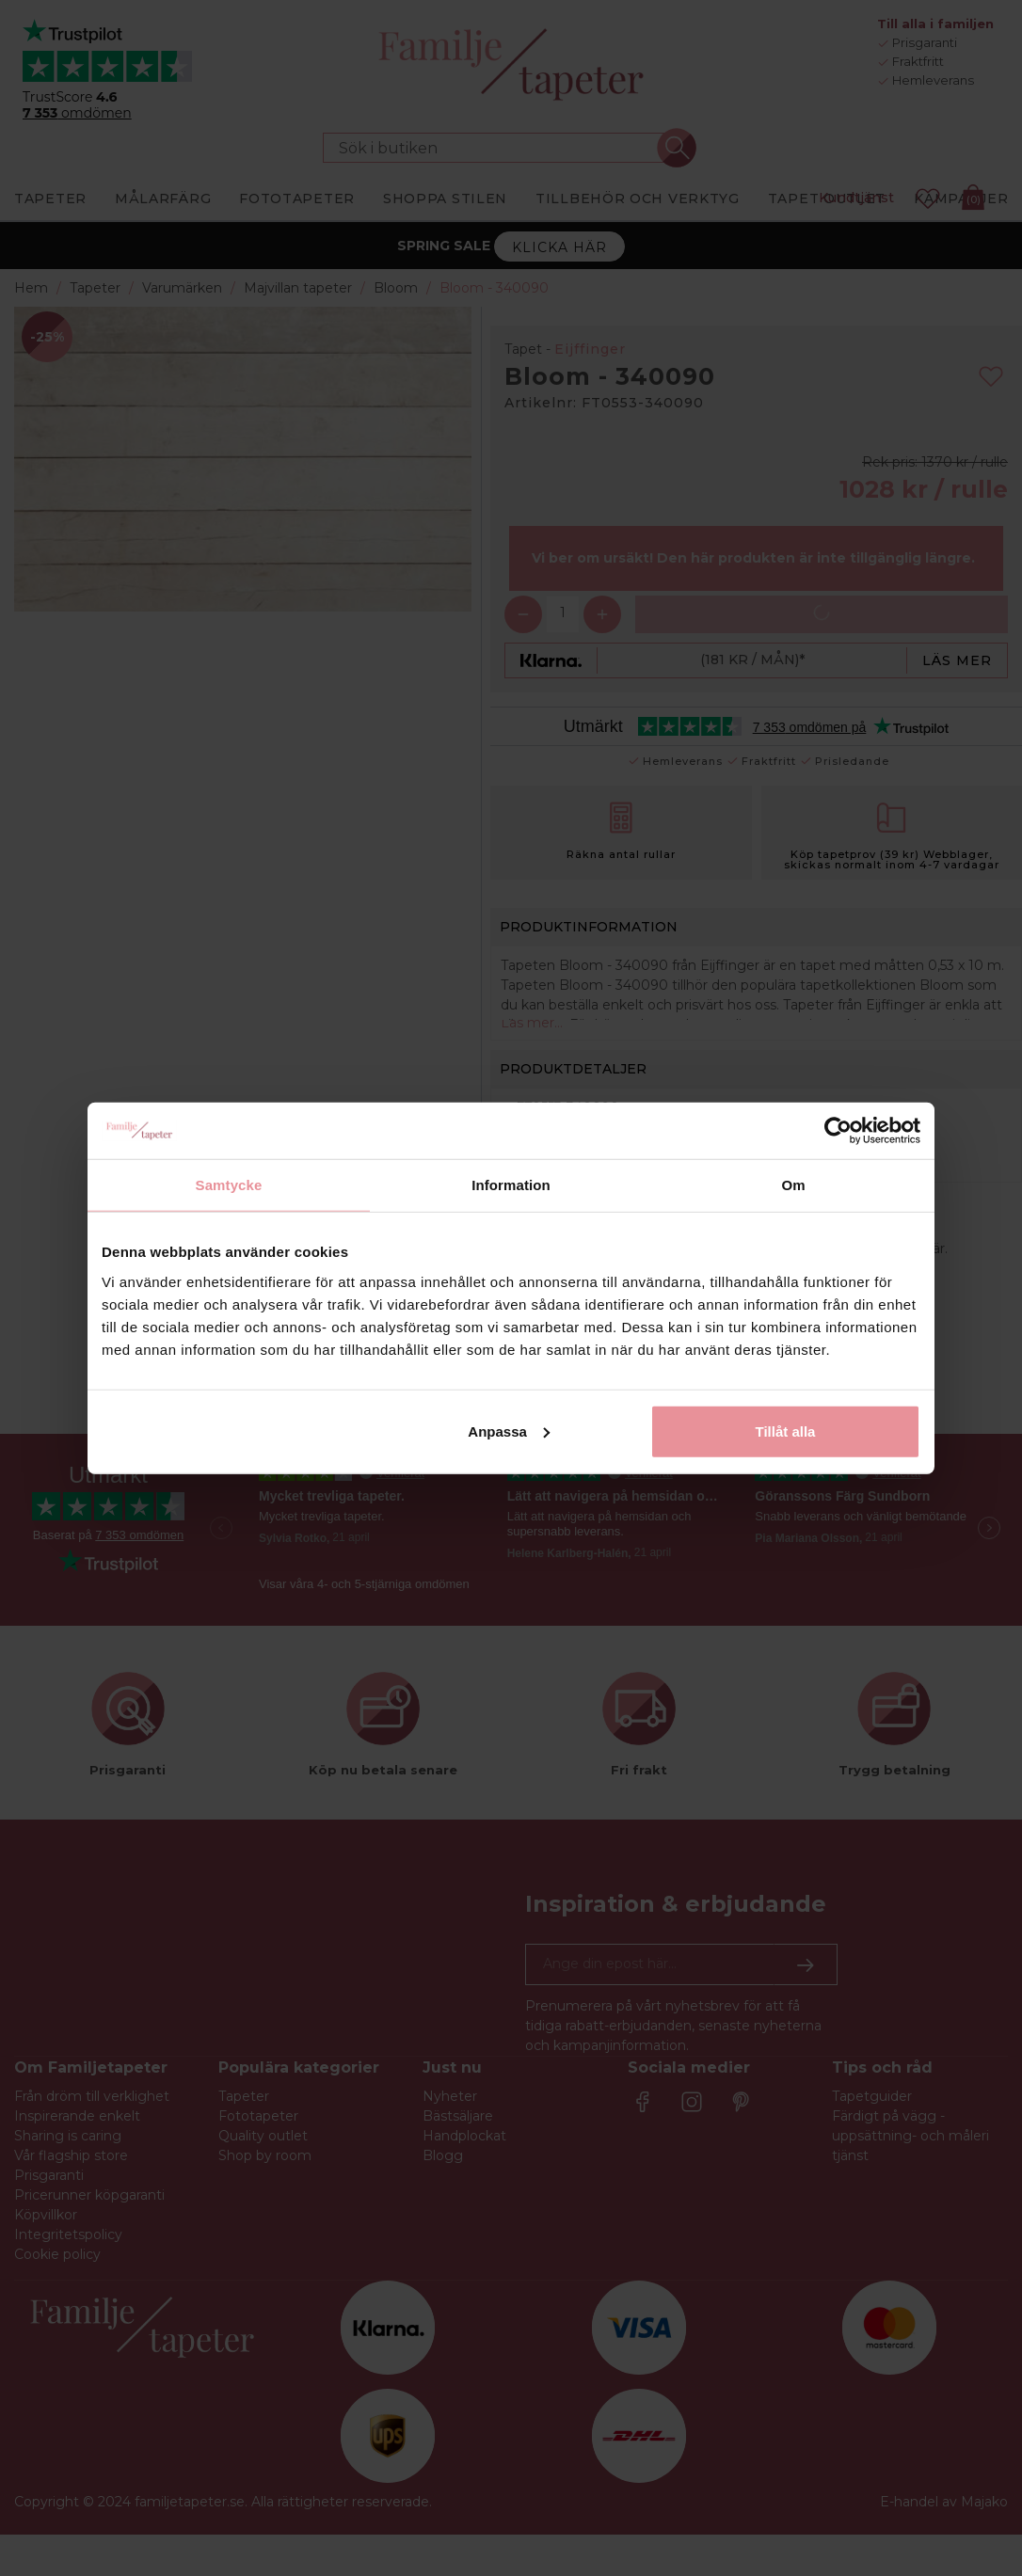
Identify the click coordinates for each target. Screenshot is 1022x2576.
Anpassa (509, 1431)
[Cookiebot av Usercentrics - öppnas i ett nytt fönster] (838, 1131)
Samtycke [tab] (229, 1185)
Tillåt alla (785, 1431)
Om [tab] (793, 1185)
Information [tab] (511, 1185)
